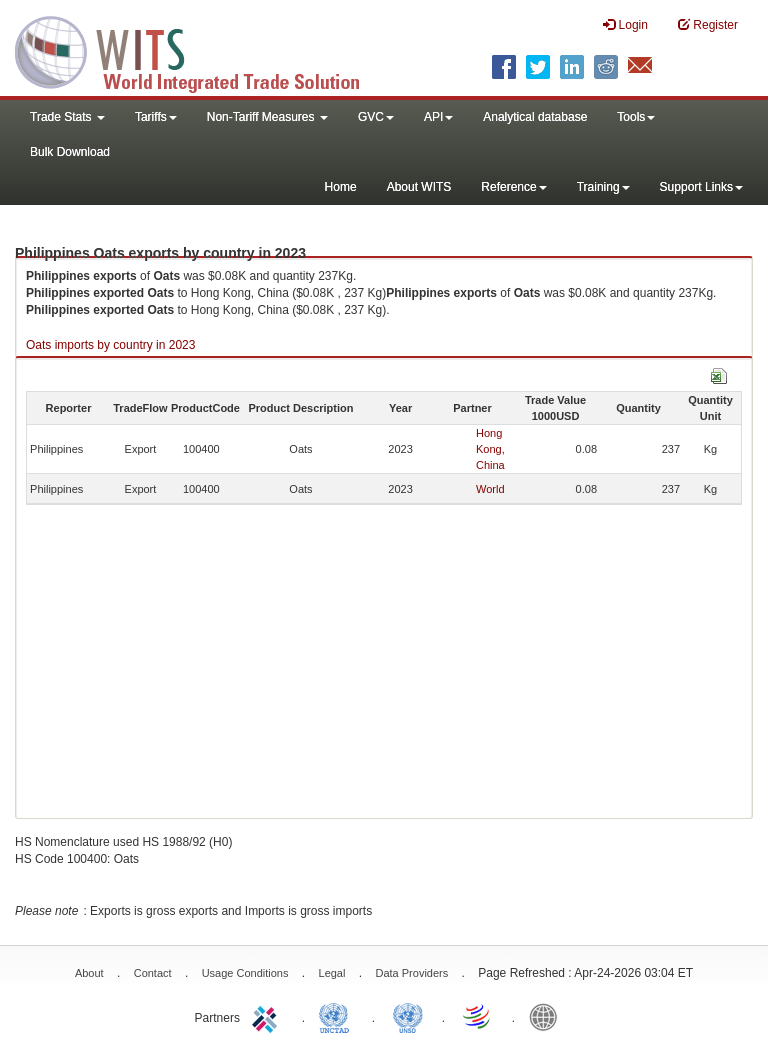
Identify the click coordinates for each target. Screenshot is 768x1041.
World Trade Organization (478, 1016)
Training (603, 187)
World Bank (548, 1016)
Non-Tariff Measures (267, 117)
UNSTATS (408, 1016)
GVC (376, 117)
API (438, 117)
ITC (268, 1016)
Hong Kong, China (490, 449)
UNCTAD (338, 1016)
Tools (636, 117)
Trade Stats (67, 117)
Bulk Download (70, 152)
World (490, 489)
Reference (513, 187)
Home (341, 187)
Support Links (701, 187)
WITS (200, 50)
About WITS (419, 187)
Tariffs (156, 117)
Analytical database (535, 117)
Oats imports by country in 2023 (110, 345)
